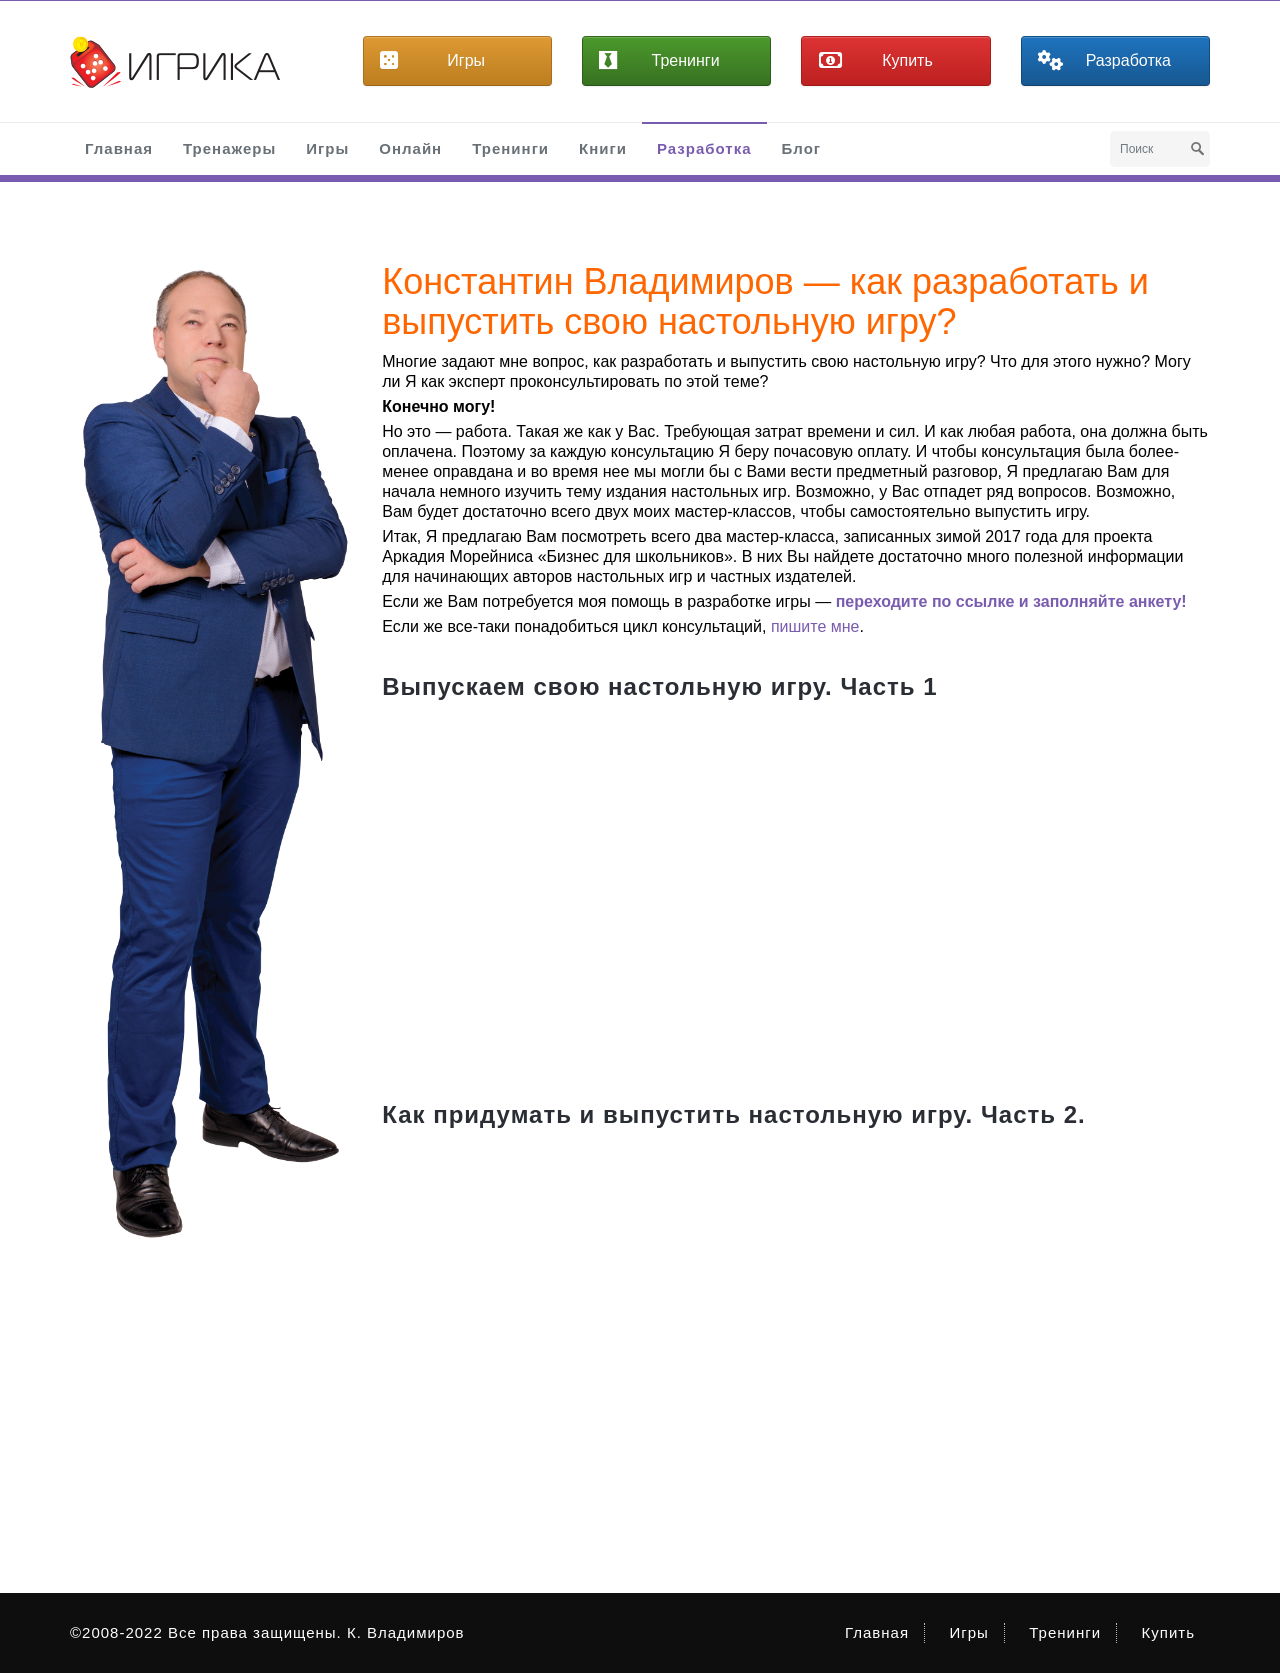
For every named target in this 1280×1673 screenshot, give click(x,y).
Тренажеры (229, 148)
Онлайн (410, 148)
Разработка (704, 148)
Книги (603, 148)
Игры (327, 148)
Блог (802, 148)
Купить (1168, 1632)
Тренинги (510, 148)
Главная (119, 148)
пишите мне (815, 626)
